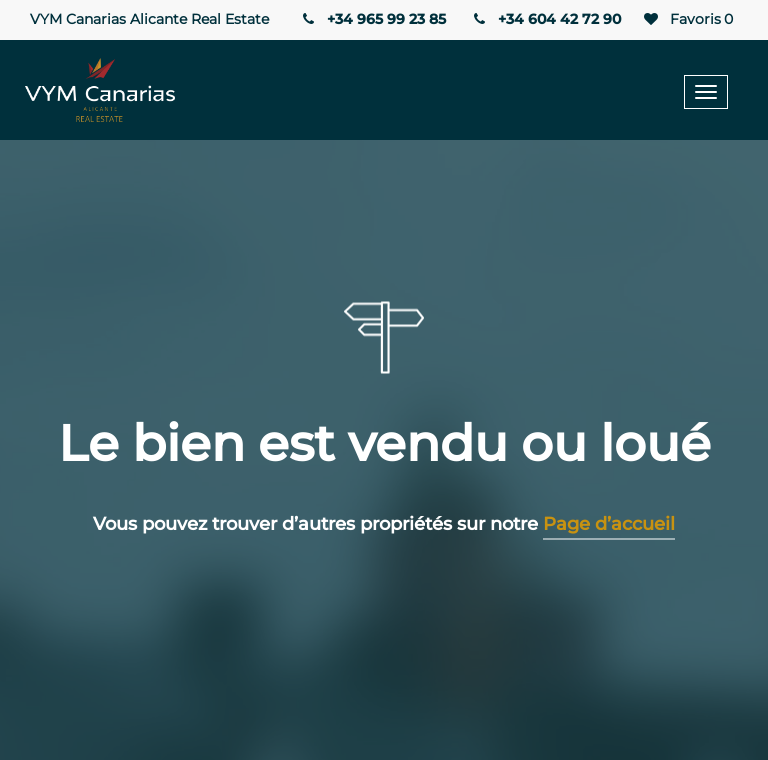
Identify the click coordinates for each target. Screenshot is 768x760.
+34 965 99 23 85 (372, 19)
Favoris (687, 19)
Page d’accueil (609, 524)
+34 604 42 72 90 (546, 19)
